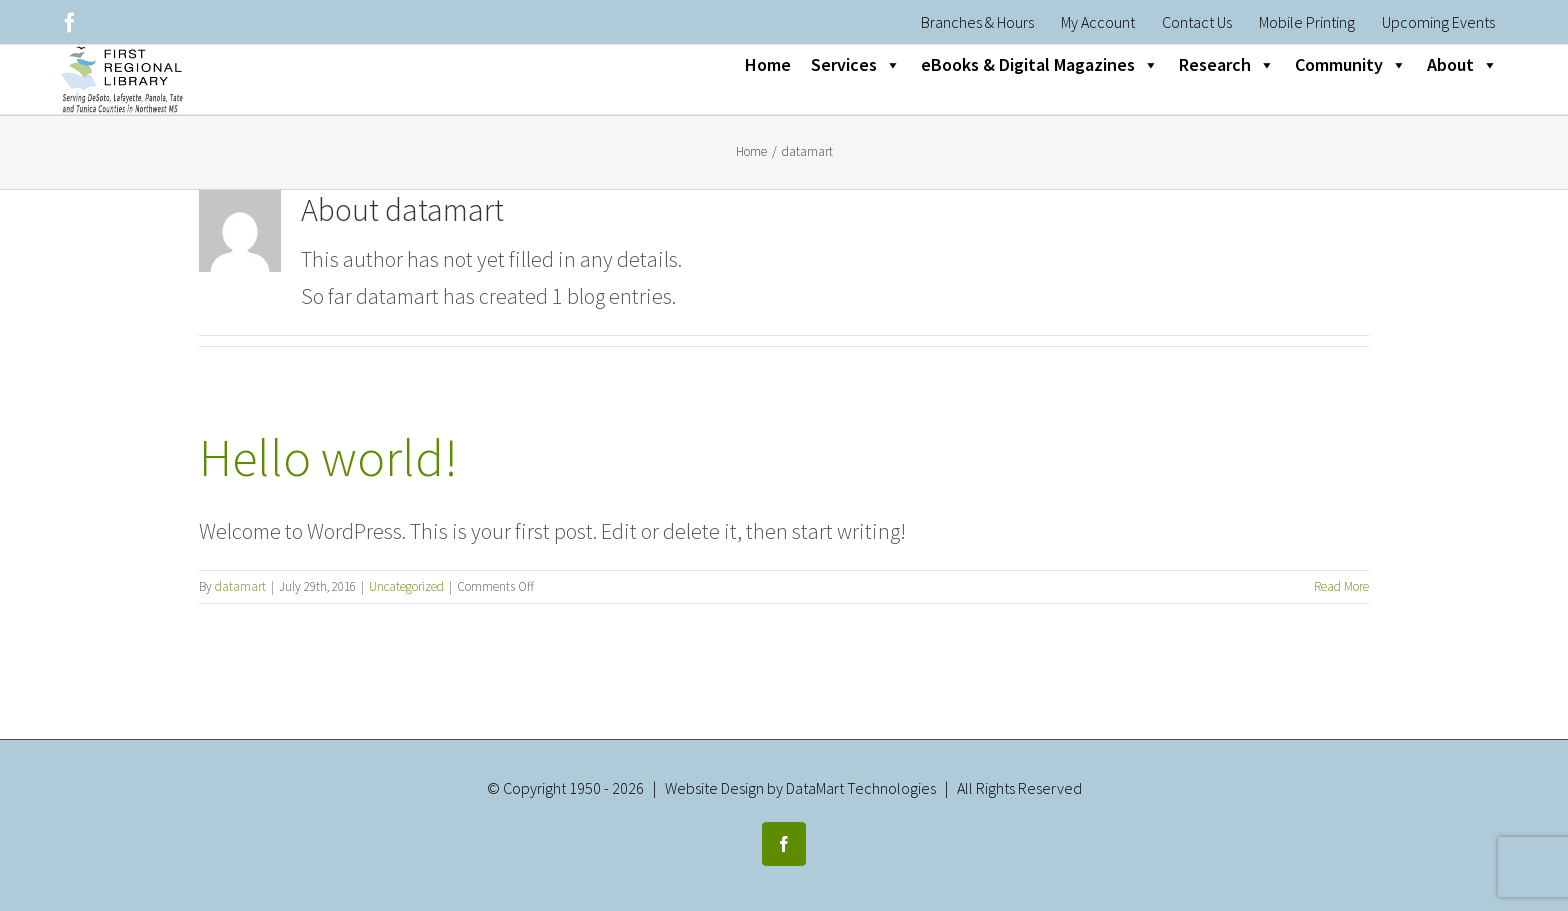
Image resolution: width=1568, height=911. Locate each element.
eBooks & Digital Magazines (1040, 65)
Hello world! (328, 457)
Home (768, 64)
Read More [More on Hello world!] (1341, 586)
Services (856, 65)
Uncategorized (406, 586)
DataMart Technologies (861, 788)
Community (1351, 65)
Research (1227, 65)
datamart (240, 586)
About (1462, 65)
